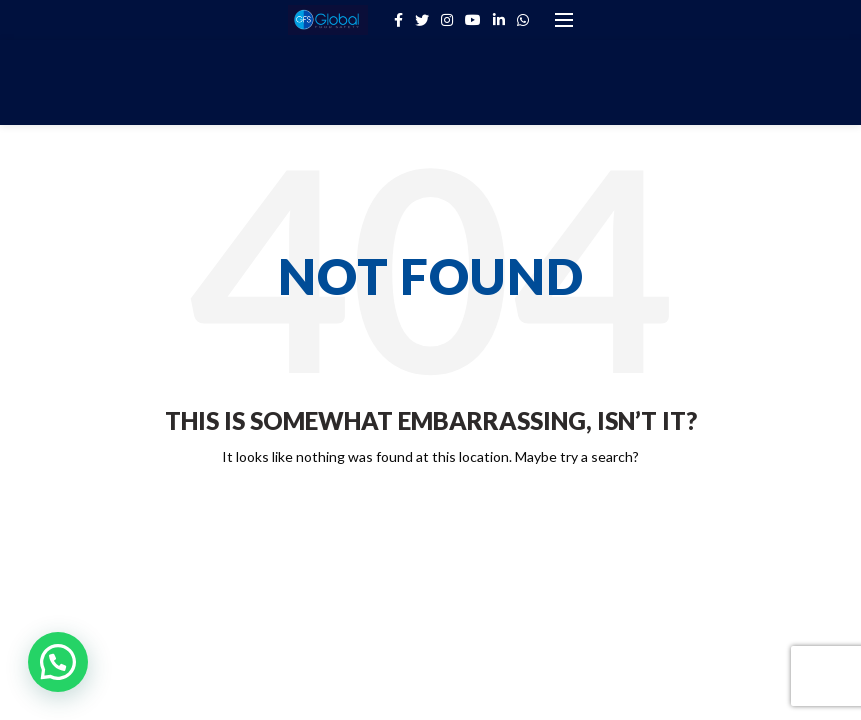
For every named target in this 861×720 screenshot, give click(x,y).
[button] (58, 662)
